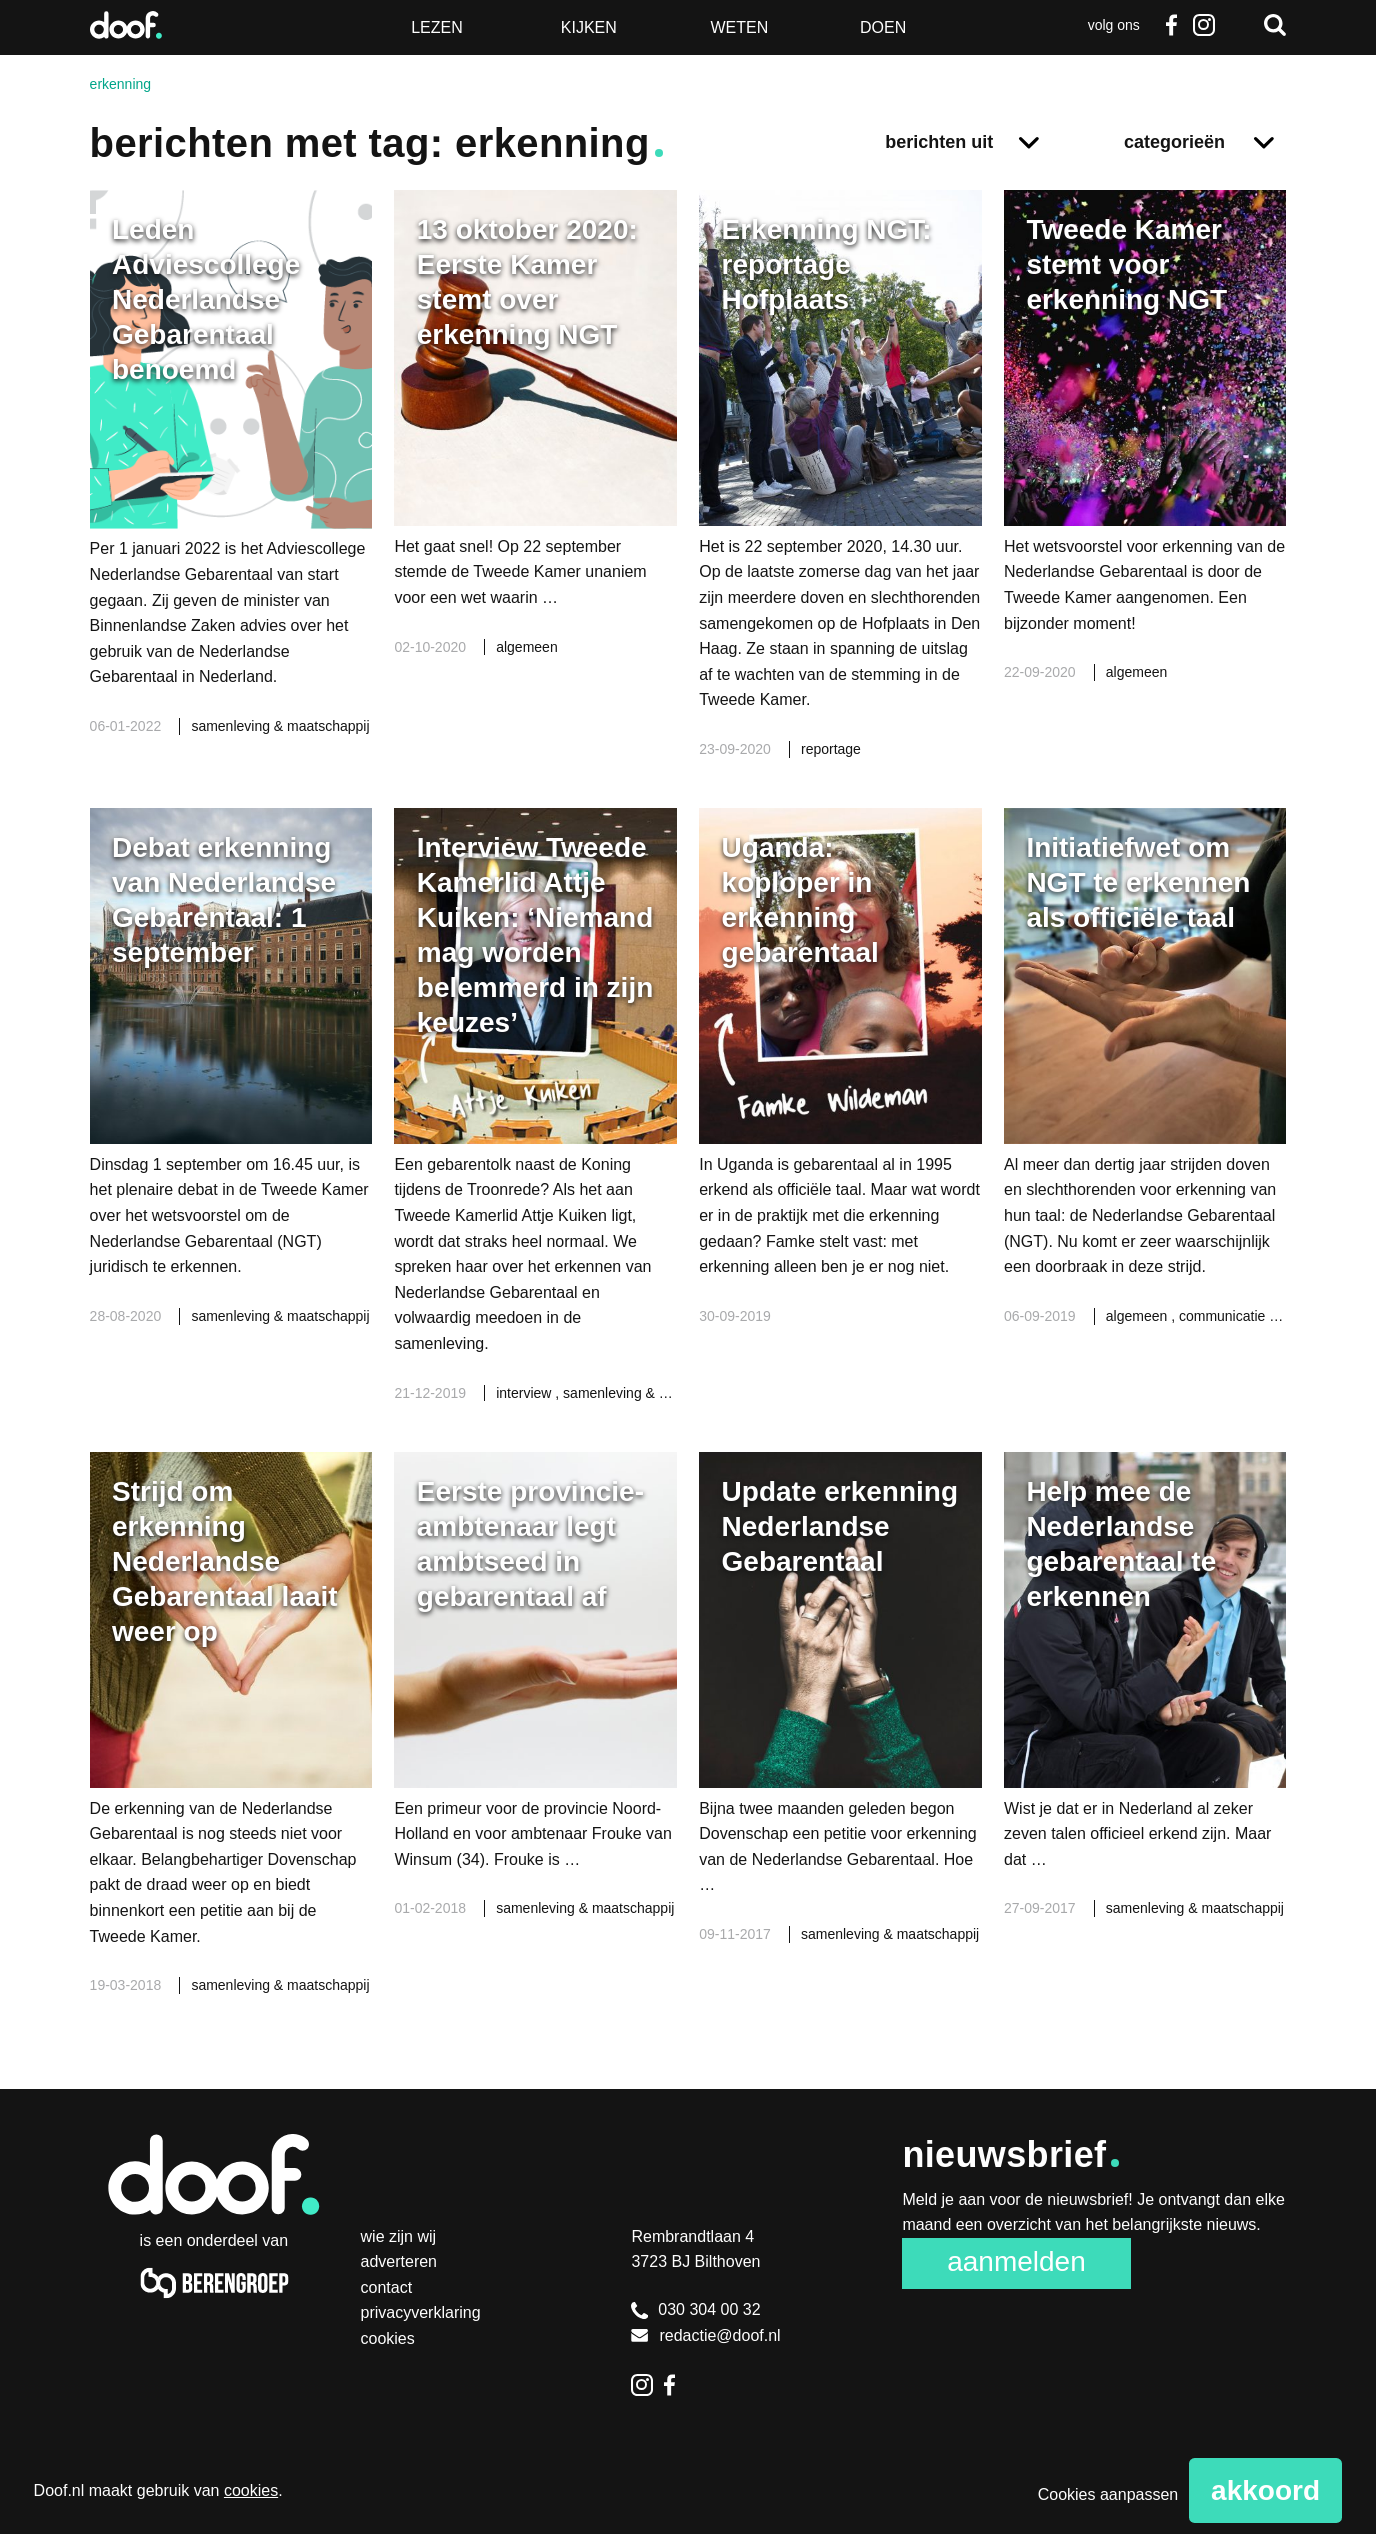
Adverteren (399, 2261)
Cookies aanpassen (1108, 2494)
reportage (831, 749)
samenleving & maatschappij (280, 726)
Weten (739, 27)
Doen (883, 27)
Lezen (437, 27)
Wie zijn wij (399, 2236)
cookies (251, 2490)
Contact (387, 2287)
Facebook (1172, 25)
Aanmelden (1016, 2261)
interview (525, 1393)
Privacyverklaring (421, 2312)
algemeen (527, 647)
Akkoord (1265, 2490)
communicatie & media (1252, 1316)
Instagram (1203, 25)
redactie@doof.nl (705, 2335)
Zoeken (1275, 25)
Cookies (388, 2338)
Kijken (589, 27)
